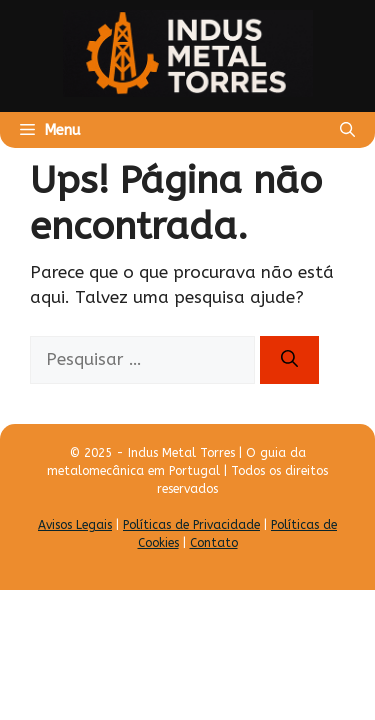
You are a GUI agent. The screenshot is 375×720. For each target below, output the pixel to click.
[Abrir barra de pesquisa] (347, 130)
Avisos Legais (75, 525)
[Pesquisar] (289, 360)
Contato (214, 543)
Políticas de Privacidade (191, 525)
